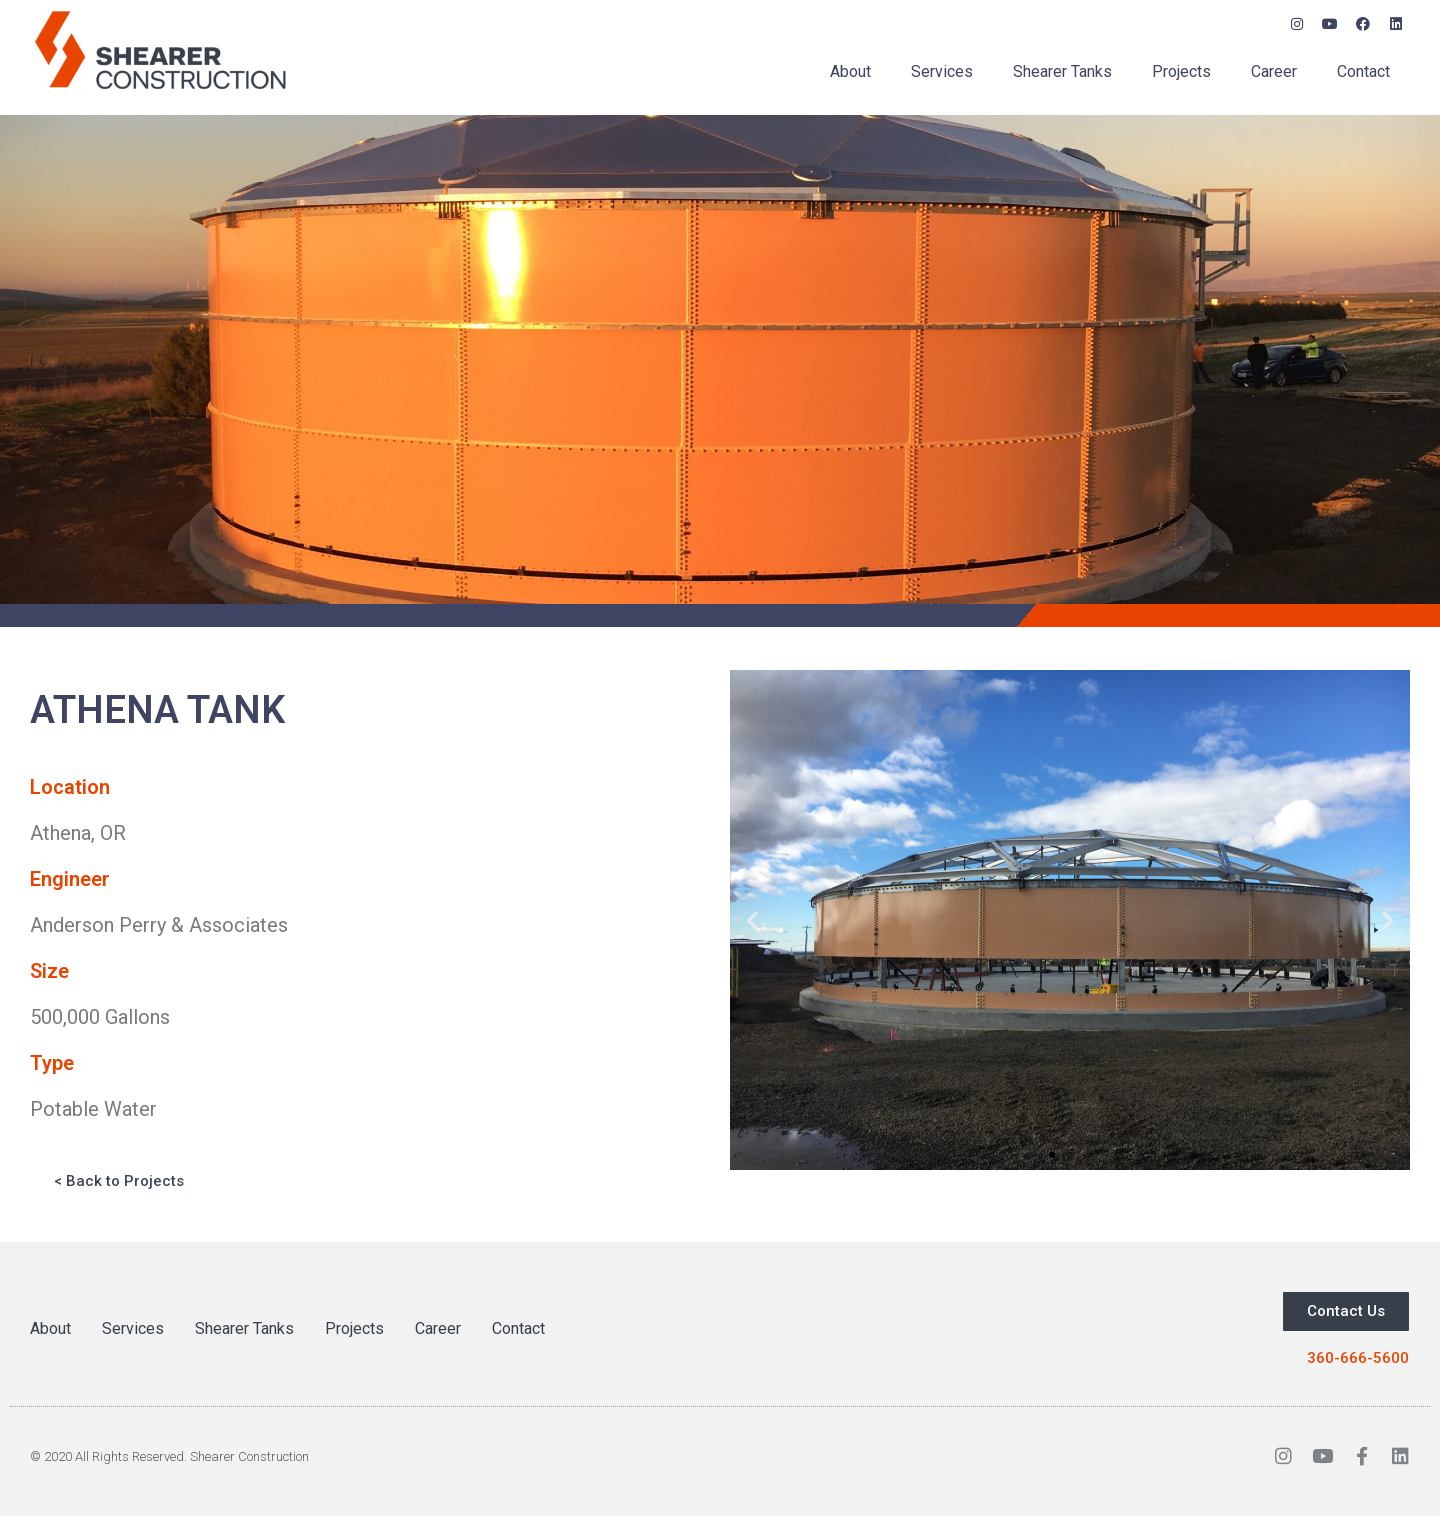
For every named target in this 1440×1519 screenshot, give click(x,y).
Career (1274, 71)
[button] (752, 920)
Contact (1363, 71)
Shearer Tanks (1062, 71)
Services (942, 71)
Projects (1181, 71)
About (850, 71)
